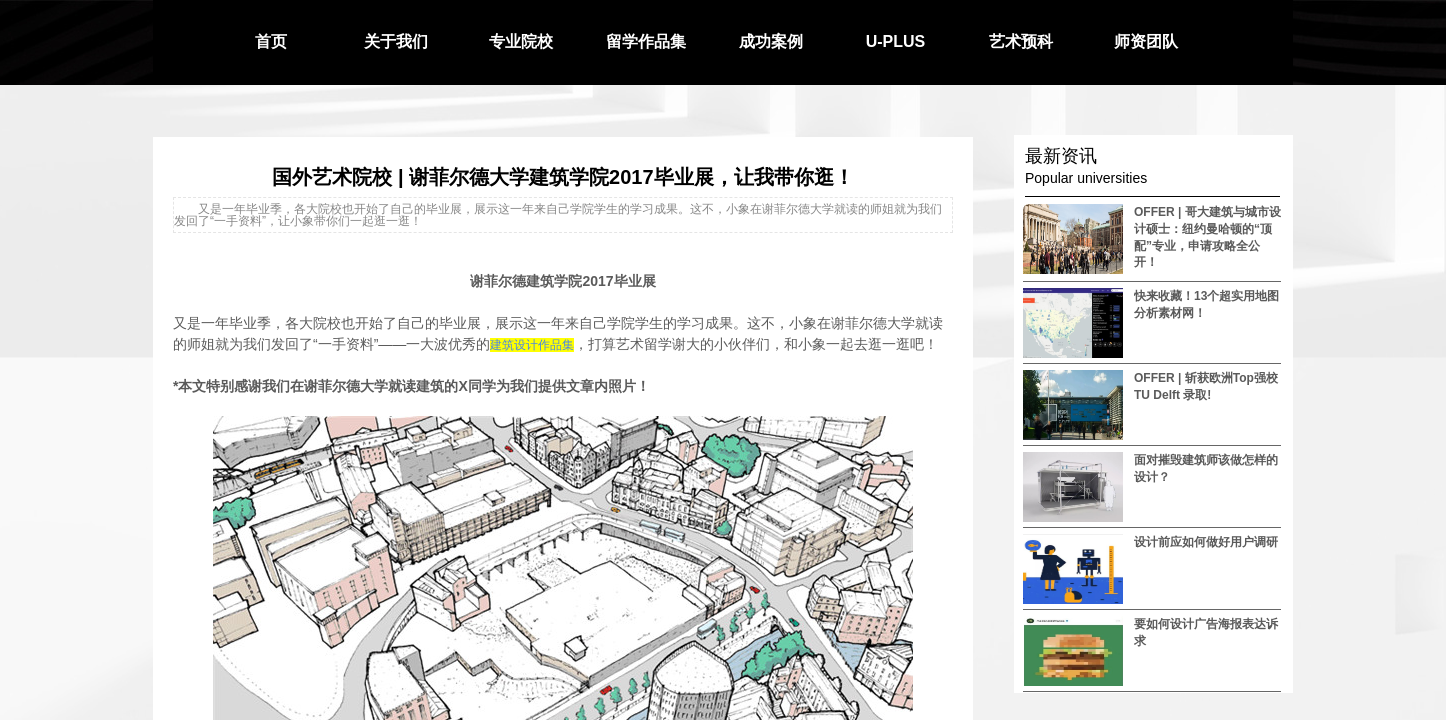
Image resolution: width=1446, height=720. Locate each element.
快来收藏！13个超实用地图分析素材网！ (1206, 304)
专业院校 (521, 41)
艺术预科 (1021, 41)
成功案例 (771, 41)
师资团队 (1146, 41)
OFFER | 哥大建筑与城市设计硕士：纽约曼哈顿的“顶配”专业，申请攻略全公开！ (1207, 237)
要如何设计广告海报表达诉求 (1206, 632)
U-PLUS (896, 41)
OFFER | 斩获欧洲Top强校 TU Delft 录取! (1206, 386)
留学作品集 (646, 41)
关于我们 (396, 41)
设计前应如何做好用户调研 (1206, 542)
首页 (271, 41)
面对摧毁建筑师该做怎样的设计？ (1206, 468)
